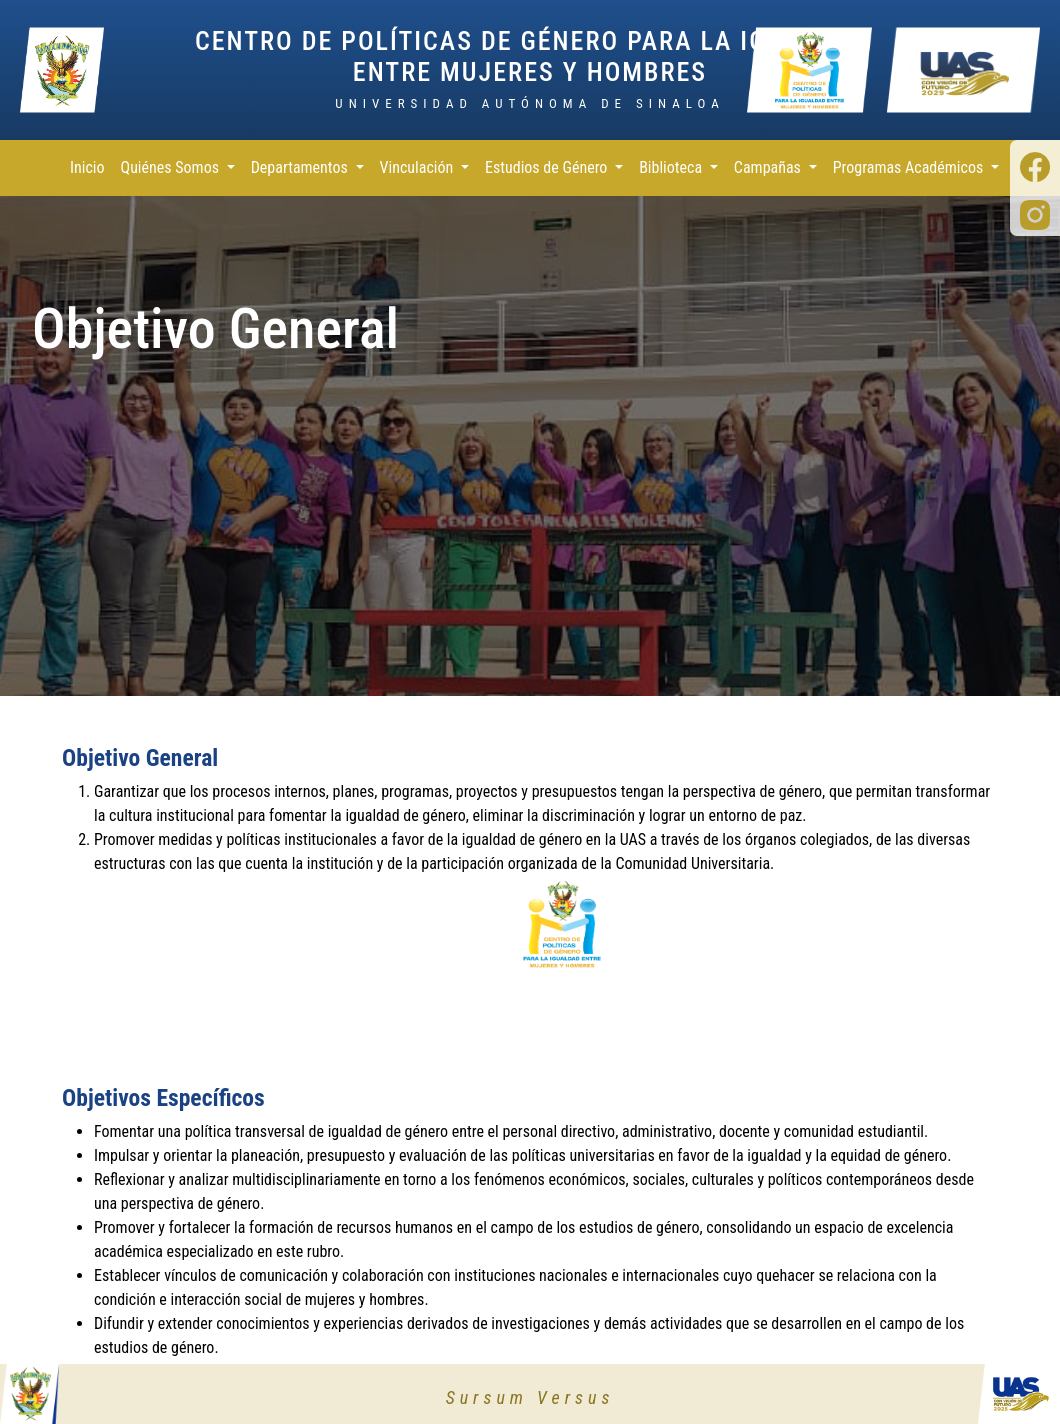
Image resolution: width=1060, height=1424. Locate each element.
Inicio (87, 167)
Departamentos (301, 167)
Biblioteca (672, 167)
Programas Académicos (910, 167)
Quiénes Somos (172, 167)
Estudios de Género (548, 167)
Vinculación (418, 167)
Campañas (769, 167)
